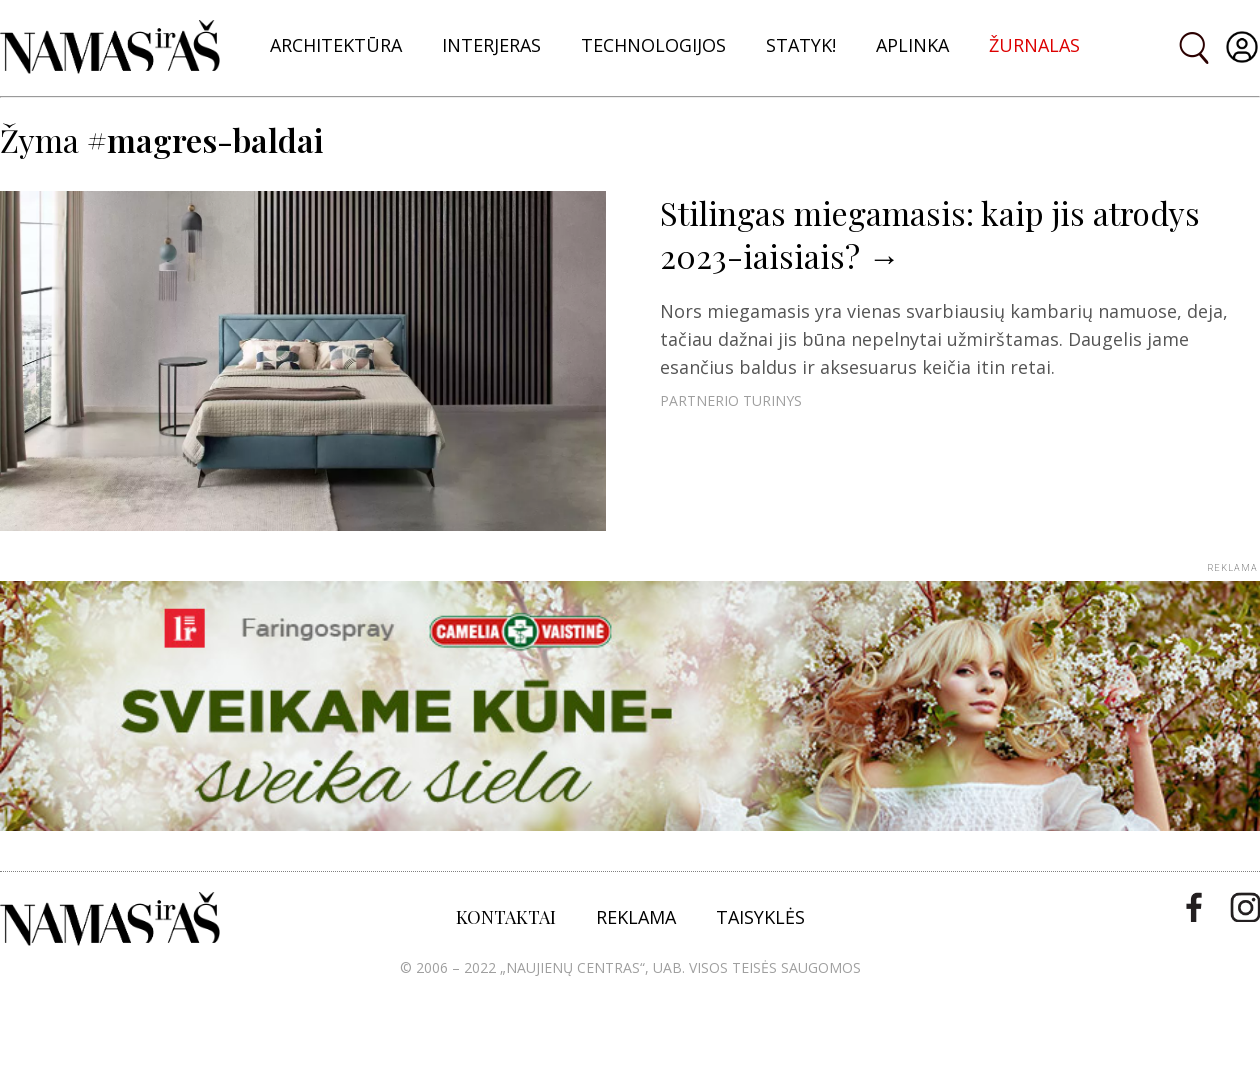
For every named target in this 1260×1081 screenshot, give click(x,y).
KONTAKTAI (506, 917)
